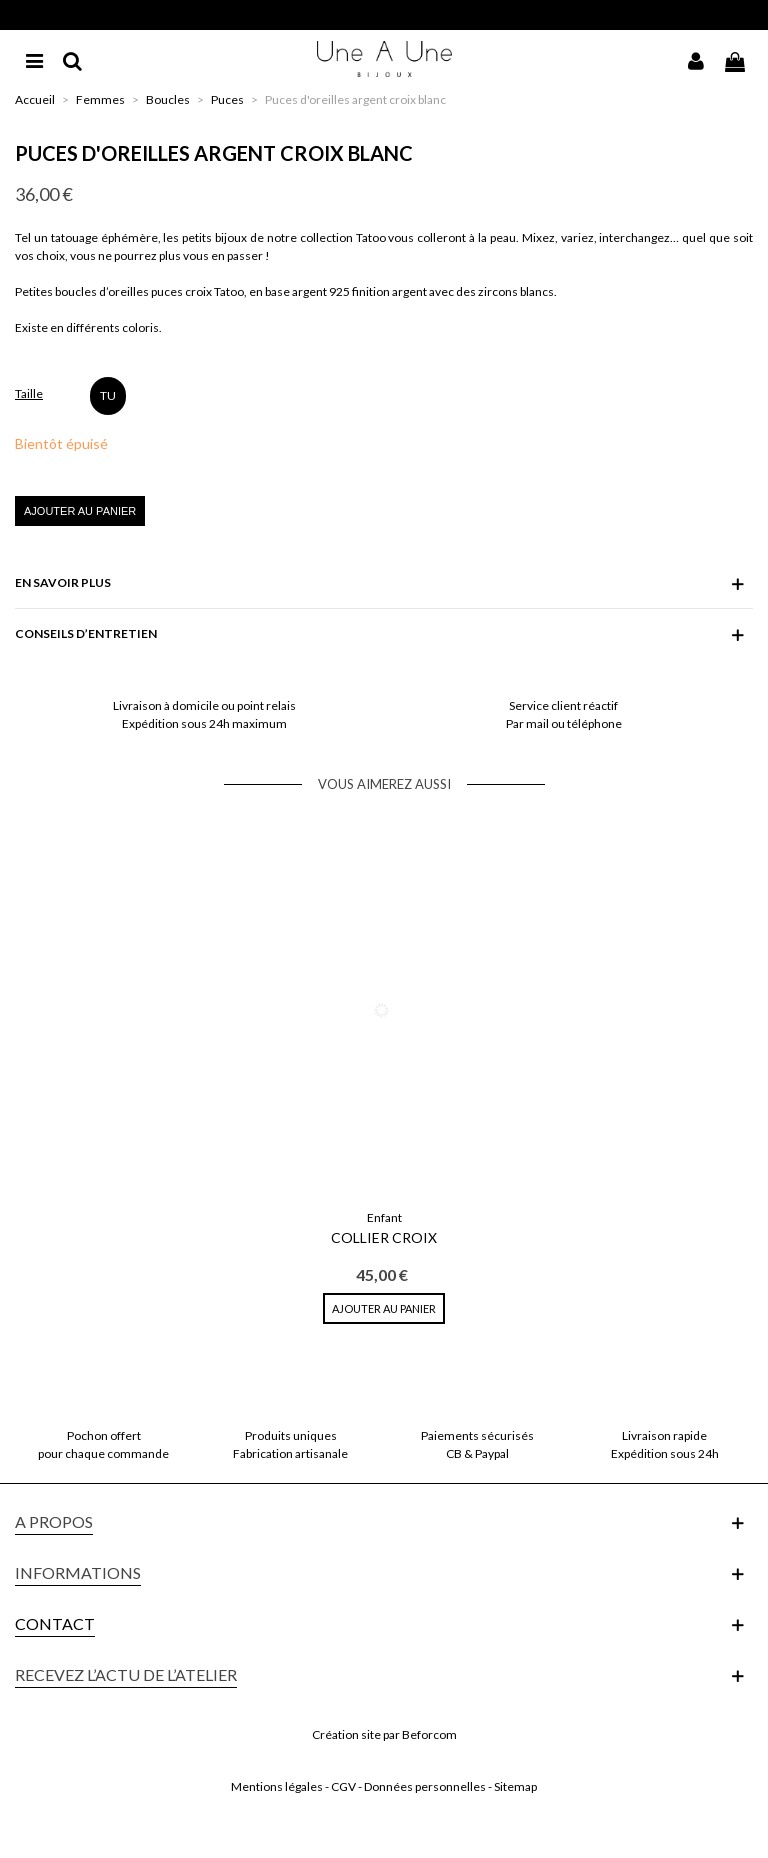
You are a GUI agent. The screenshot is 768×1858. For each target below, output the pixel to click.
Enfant (384, 1217)
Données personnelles (425, 1786)
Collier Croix (384, 1237)
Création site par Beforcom (384, 1734)
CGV (343, 1786)
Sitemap (515, 1786)
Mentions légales (277, 1786)
